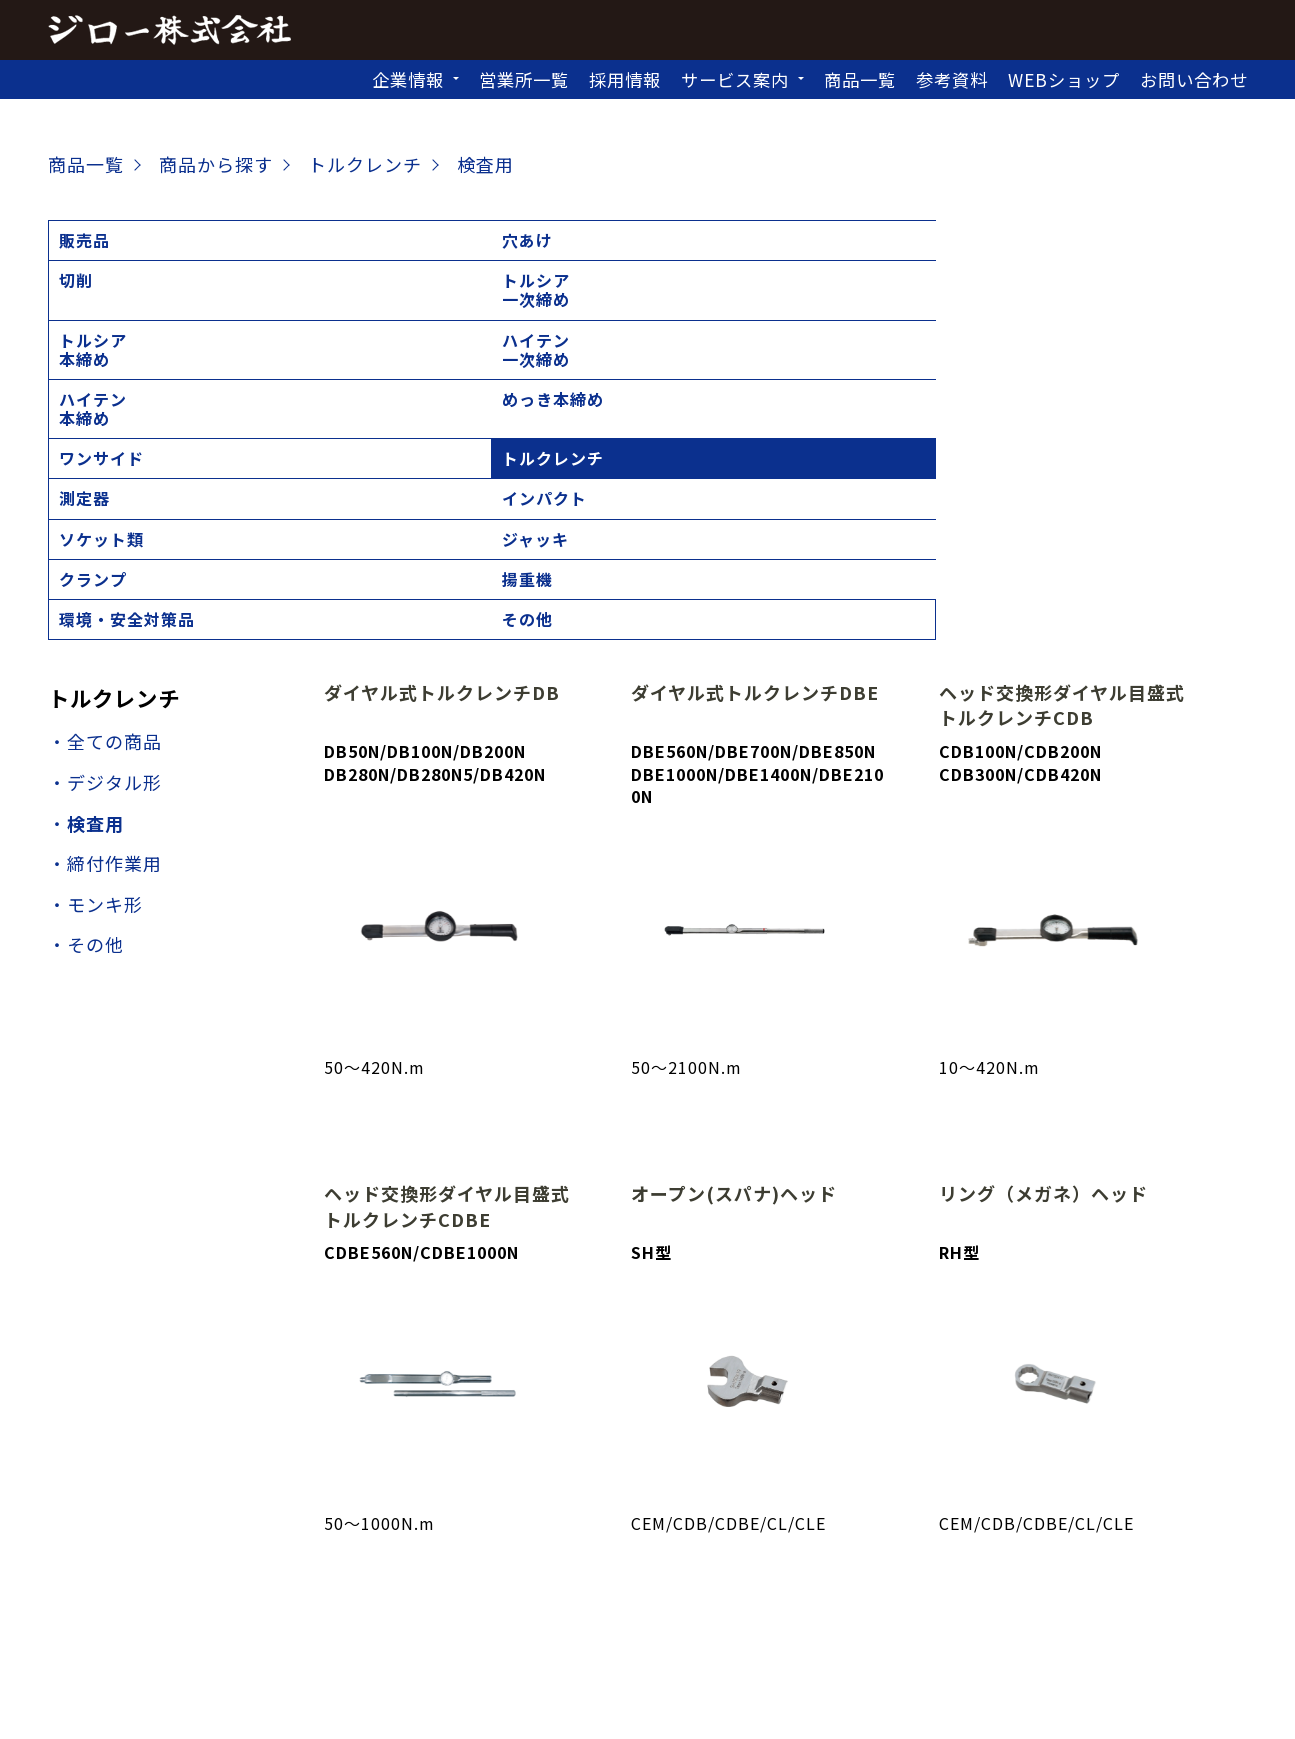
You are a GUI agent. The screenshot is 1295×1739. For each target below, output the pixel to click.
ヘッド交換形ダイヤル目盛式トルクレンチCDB (1062, 405)
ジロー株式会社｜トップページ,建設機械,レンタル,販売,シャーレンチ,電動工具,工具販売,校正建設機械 (169, 30)
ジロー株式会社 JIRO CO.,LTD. (625, 1708)
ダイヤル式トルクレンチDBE (755, 392)
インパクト (367, 299)
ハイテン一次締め (758, 249)
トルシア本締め (625, 249)
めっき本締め (1042, 240)
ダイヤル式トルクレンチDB (442, 392)
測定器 (217, 299)
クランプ (758, 299)
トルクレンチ (110, 299)
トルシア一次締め (492, 249)
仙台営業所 (596, 1585)
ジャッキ (624, 299)
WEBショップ (1064, 79)
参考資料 (952, 79)
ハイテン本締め (892, 249)
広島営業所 (596, 1612)
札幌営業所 (386, 1585)
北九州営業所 (710, 1612)
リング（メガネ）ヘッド (1043, 893)
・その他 (86, 644)
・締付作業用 (105, 563)
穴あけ (217, 240)
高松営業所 (491, 1612)
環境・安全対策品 (1042, 308)
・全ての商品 (105, 441)
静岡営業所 (1033, 1585)
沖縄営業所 (928, 1612)
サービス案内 (735, 79)
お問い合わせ (1194, 79)
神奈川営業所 (920, 1585)
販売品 (84, 240)
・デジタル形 (105, 482)
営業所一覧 (524, 79)
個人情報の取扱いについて (648, 1679)
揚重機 (883, 299)
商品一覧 (860, 79)
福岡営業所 (823, 1612)
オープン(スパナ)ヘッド (734, 893)
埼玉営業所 (701, 1585)
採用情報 (625, 79)
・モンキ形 (95, 603)
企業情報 (408, 79)
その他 (1149, 299)
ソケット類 (500, 299)
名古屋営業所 (1147, 1585)
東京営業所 (806, 1585)
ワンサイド (1166, 240)
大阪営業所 (386, 1612)
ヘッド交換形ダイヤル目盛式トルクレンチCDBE (447, 906)
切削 (342, 240)
